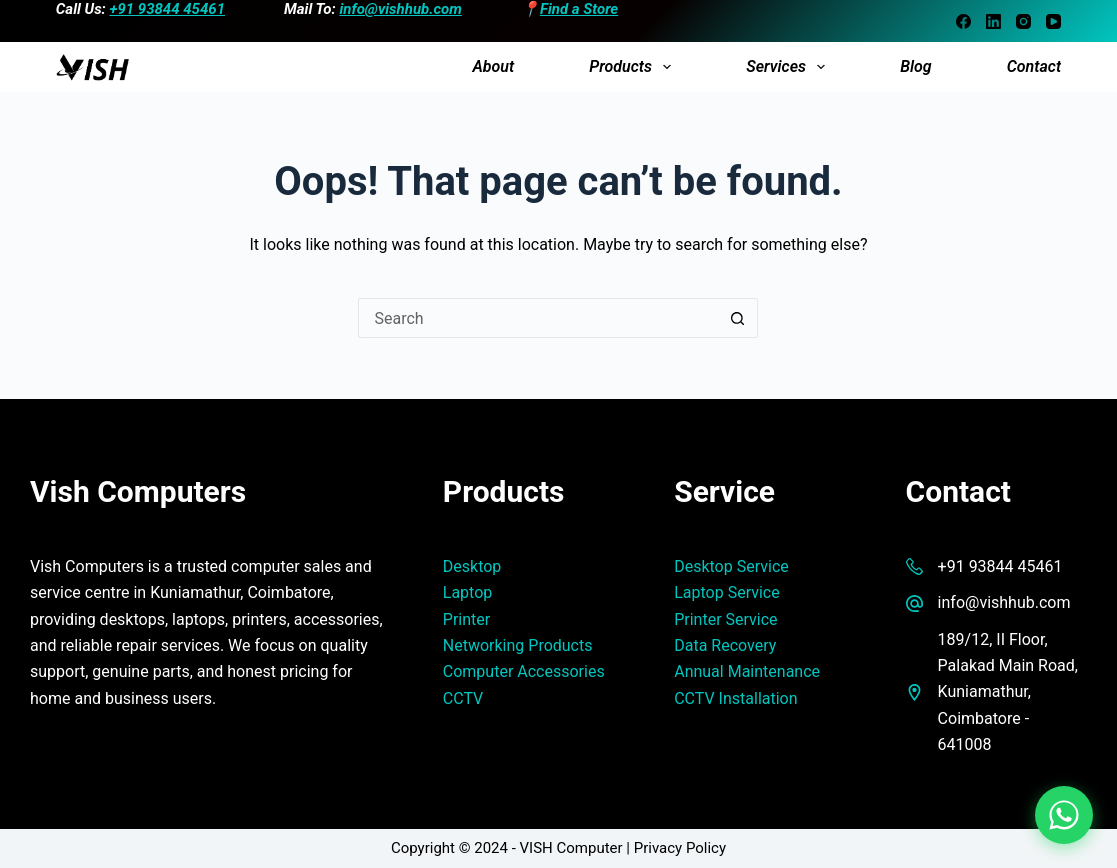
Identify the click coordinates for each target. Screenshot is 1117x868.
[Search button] (738, 318)
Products (634, 67)
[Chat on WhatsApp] (1064, 815)
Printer (466, 619)
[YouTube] (1053, 21)
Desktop (472, 566)
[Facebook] (963, 21)
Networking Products (518, 645)
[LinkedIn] (993, 21)
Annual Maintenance (747, 671)
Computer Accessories (524, 671)
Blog (916, 66)
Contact (1034, 66)
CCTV (463, 698)
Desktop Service (731, 566)
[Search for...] (538, 318)
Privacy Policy (680, 848)
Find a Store (579, 9)
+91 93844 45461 (168, 9)
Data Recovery (725, 645)
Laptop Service (727, 592)
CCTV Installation (735, 698)
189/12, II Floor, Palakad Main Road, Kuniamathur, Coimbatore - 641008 (1008, 692)
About (493, 66)
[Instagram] (1023, 21)
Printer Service (725, 619)
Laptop (468, 592)
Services (789, 67)
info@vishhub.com (400, 9)
